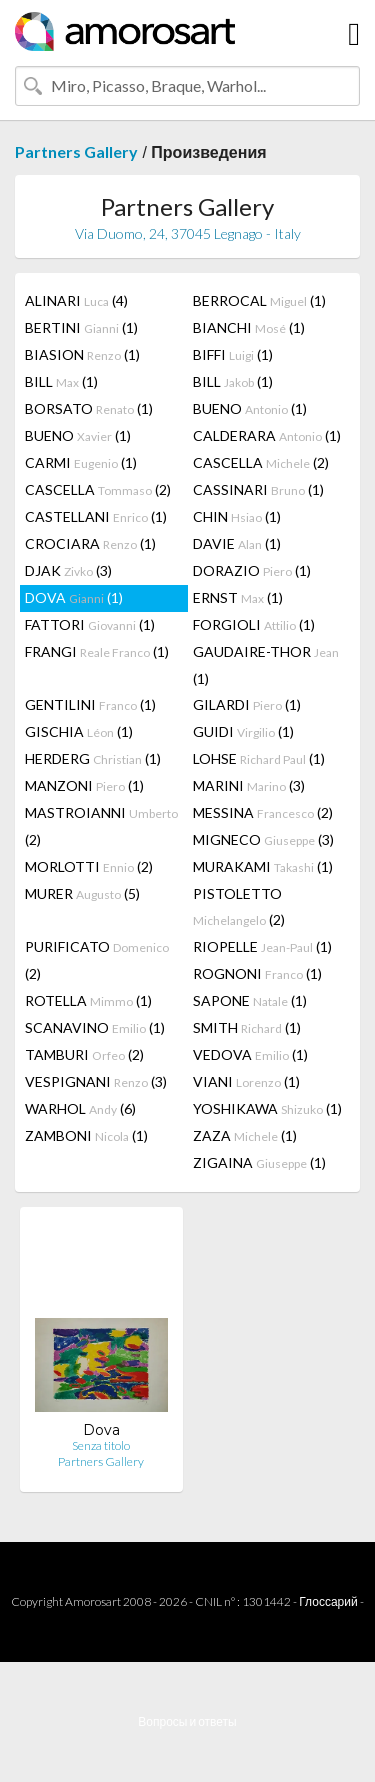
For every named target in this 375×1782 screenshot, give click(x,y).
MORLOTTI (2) (89, 866)
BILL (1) (61, 381)
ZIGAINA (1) (259, 1162)
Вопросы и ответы (187, 1721)
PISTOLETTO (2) (239, 906)
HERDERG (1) (93, 758)
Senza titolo (101, 1445)
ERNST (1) (238, 597)
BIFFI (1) (233, 354)
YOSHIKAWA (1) (267, 1108)
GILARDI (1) (247, 704)
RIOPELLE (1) (262, 946)
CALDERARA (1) (267, 435)
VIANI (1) (246, 1081)
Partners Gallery (76, 151)
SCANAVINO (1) (95, 1027)
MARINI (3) (249, 785)
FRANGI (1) (97, 651)
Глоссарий (328, 1601)
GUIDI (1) (243, 731)
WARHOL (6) (80, 1108)
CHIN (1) (237, 516)
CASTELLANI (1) (96, 516)
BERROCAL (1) (259, 300)
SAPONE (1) (250, 1000)
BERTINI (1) (81, 327)
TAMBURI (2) (84, 1054)
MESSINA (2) (263, 812)
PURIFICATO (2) (97, 960)
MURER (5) (82, 893)
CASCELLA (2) (261, 462)
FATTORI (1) (90, 624)
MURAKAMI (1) (263, 866)
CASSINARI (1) (258, 489)
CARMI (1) (81, 462)
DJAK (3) (68, 570)
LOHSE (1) (259, 758)
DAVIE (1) (237, 543)
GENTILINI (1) (90, 704)
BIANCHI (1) (249, 327)
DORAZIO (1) (252, 570)
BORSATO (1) (89, 408)
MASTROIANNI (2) (101, 826)
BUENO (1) (250, 408)
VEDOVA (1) (250, 1054)
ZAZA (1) (245, 1135)
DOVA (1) (74, 597)
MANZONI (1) (84, 785)
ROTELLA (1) (88, 1000)
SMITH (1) (247, 1027)
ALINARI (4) (76, 300)
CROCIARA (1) (90, 543)
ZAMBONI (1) (86, 1135)
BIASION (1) (82, 354)
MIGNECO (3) (263, 839)
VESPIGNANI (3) (96, 1081)
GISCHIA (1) (79, 731)
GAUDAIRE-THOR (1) (266, 665)
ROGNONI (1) (257, 973)
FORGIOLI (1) (254, 624)
